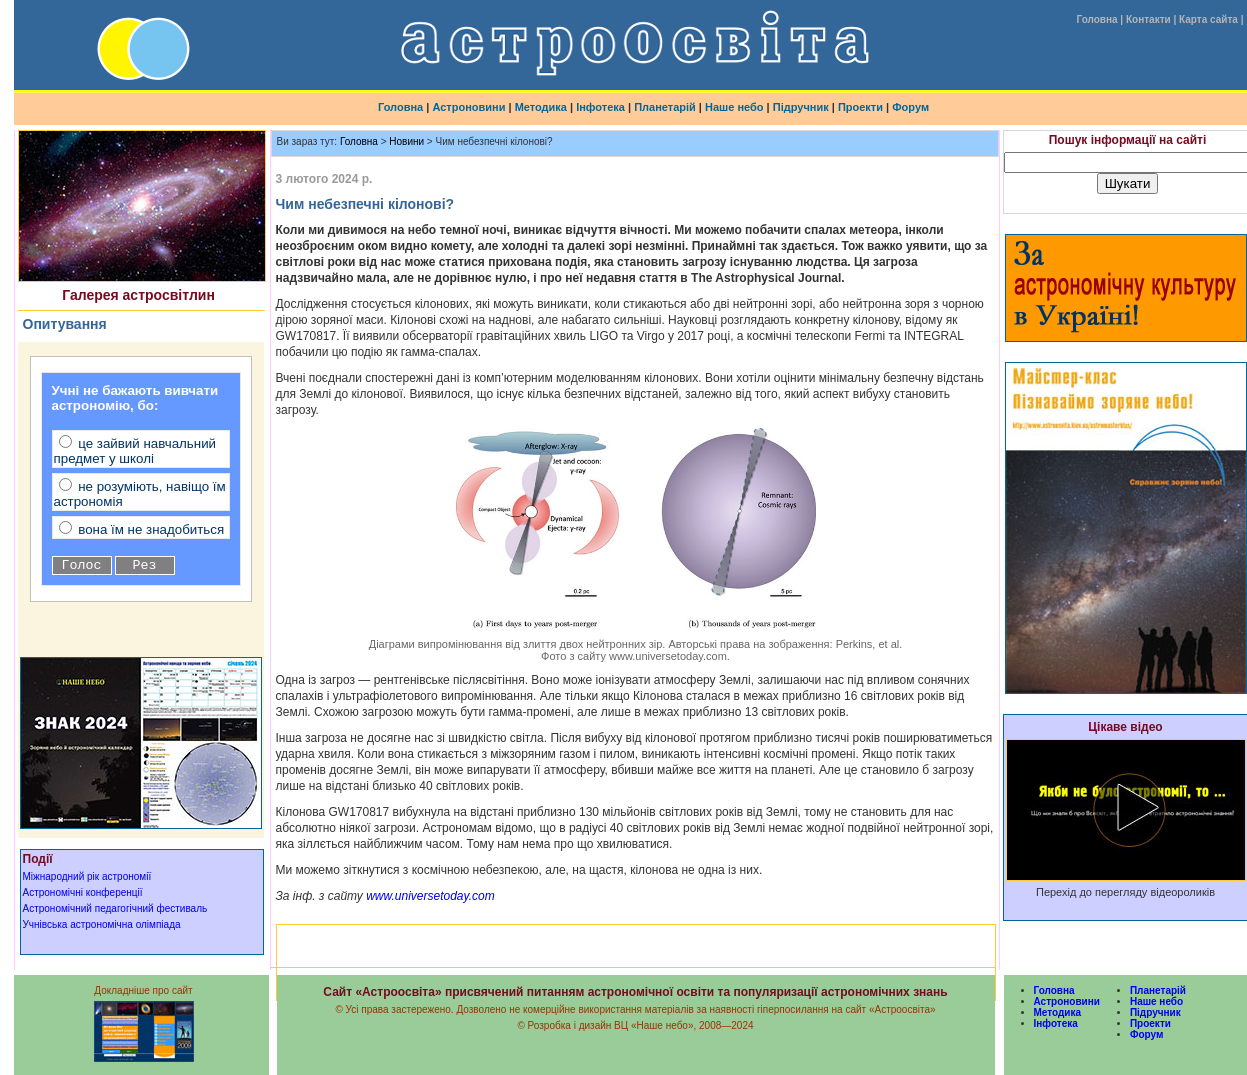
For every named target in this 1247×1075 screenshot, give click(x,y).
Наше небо (734, 107)
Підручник (801, 107)
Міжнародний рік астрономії (87, 876)
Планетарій (665, 107)
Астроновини (468, 107)
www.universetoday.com (429, 896)
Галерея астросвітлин (138, 295)
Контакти (1148, 19)
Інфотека (600, 107)
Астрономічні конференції (83, 892)
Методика (541, 107)
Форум (910, 107)
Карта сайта (1208, 19)
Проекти (860, 107)
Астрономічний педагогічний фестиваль (115, 908)
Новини (406, 141)
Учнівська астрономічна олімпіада (102, 924)
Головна (1096, 19)
